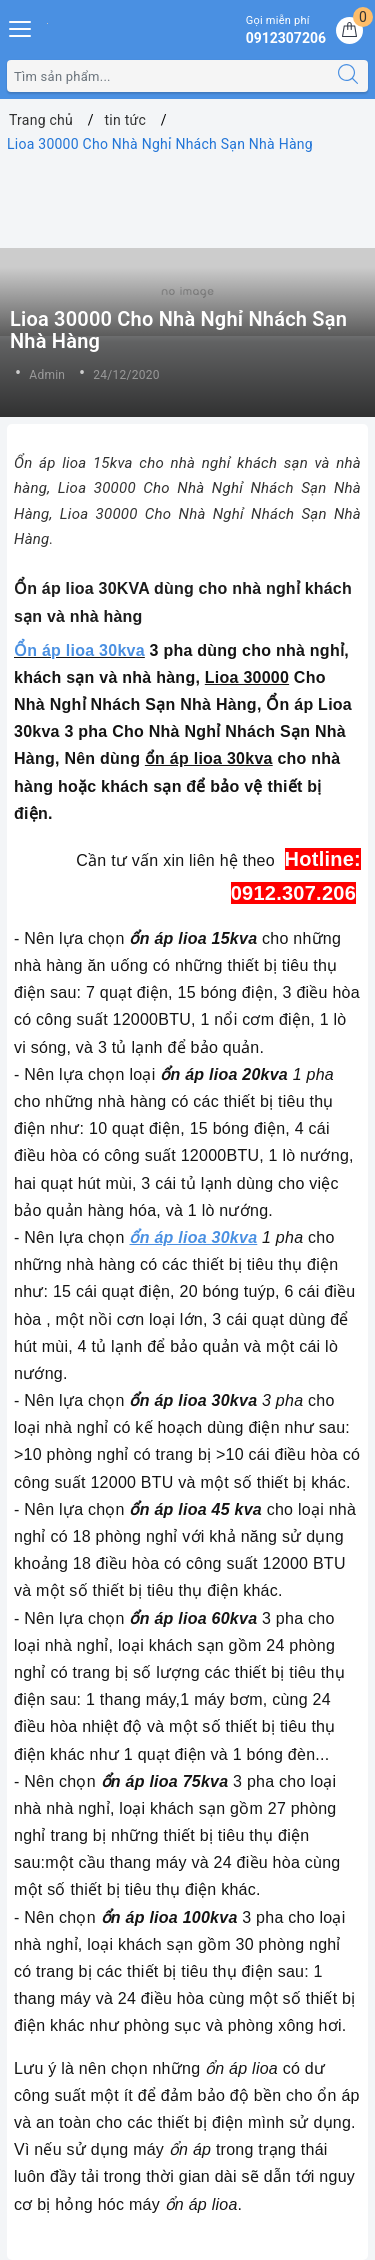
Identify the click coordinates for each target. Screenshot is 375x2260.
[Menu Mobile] (21, 26)
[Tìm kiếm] (348, 76)
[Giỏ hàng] (349, 30)
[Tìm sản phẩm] (168, 76)
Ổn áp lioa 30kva (79, 650)
